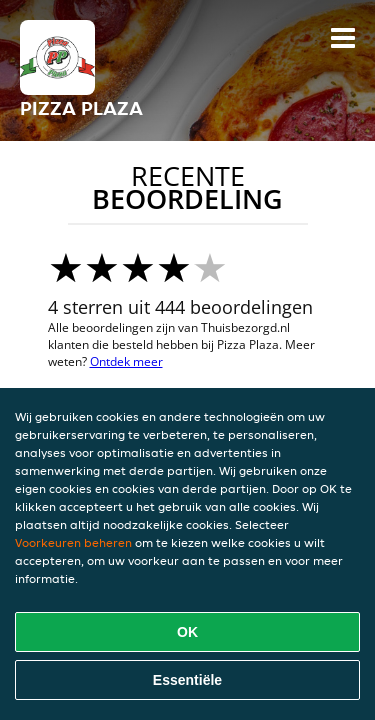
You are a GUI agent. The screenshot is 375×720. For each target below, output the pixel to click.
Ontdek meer (126, 361)
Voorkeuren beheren (73, 542)
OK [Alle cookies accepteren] (187, 632)
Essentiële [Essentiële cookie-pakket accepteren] (187, 680)
